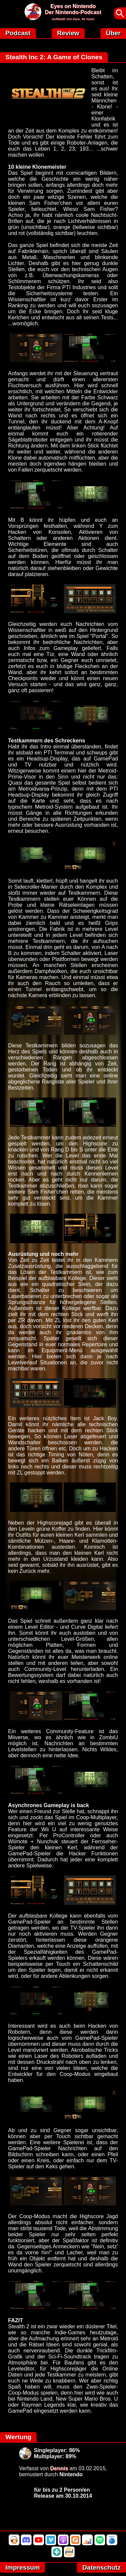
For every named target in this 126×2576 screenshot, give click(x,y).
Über (113, 32)
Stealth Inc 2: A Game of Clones (53, 57)
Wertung (18, 2436)
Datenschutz (101, 2567)
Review (68, 32)
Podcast (18, 32)
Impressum (22, 2567)
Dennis (59, 2468)
